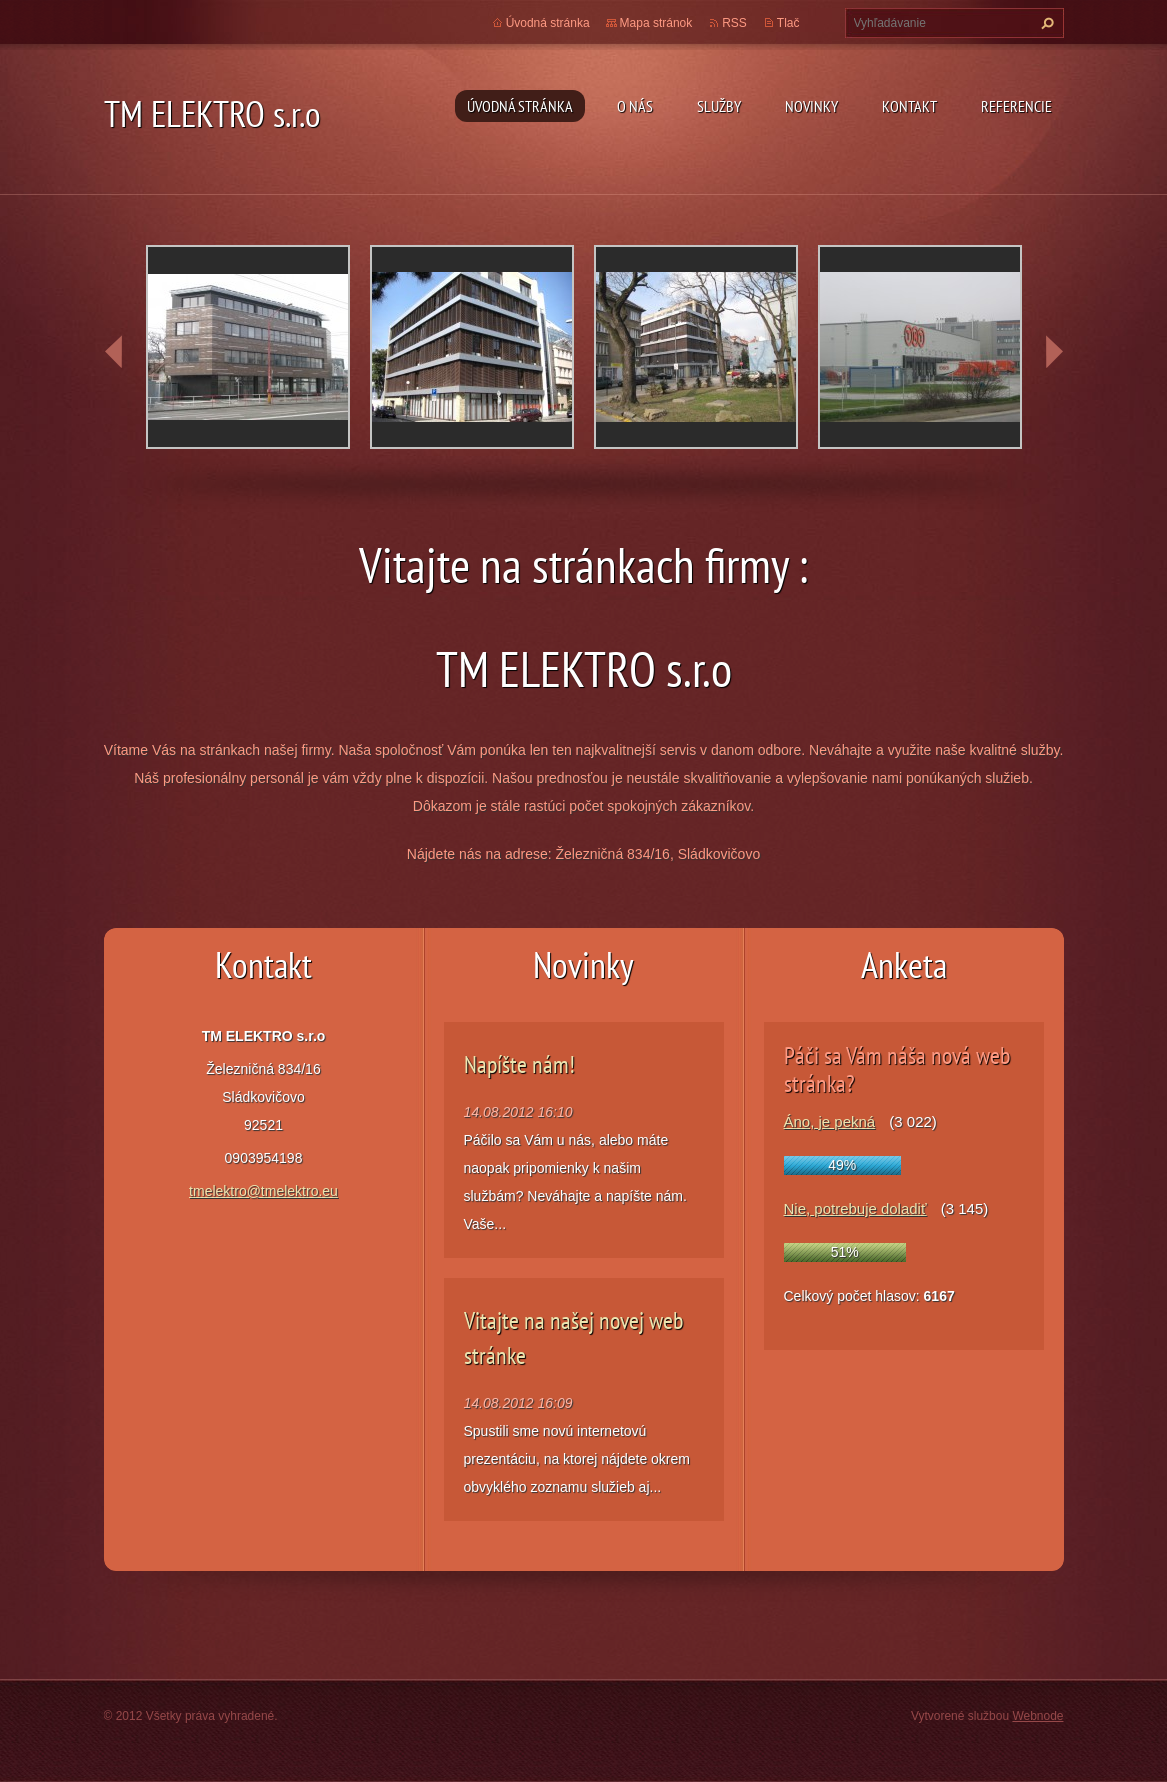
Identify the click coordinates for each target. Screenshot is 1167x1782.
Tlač (788, 23)
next (1054, 352)
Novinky (811, 106)
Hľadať (1045, 23)
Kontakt (909, 106)
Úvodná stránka (520, 106)
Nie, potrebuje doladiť (855, 1208)
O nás (635, 106)
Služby (719, 106)
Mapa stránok (656, 23)
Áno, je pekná (830, 1121)
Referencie (1016, 106)
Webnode (1037, 1716)
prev (114, 352)
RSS (734, 23)
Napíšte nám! (519, 1064)
